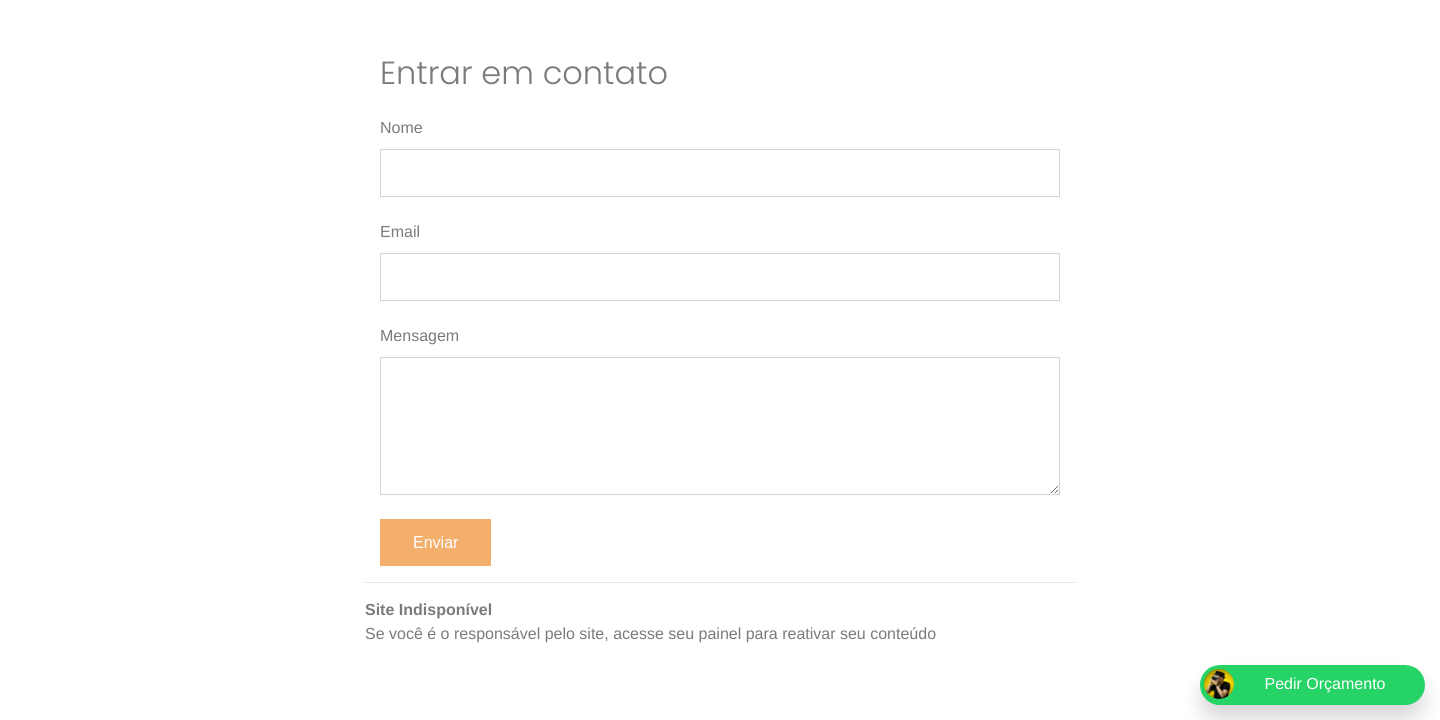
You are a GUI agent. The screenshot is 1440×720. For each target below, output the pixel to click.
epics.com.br (985, 634)
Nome (401, 128)
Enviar (435, 542)
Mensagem (419, 336)
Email (400, 232)
